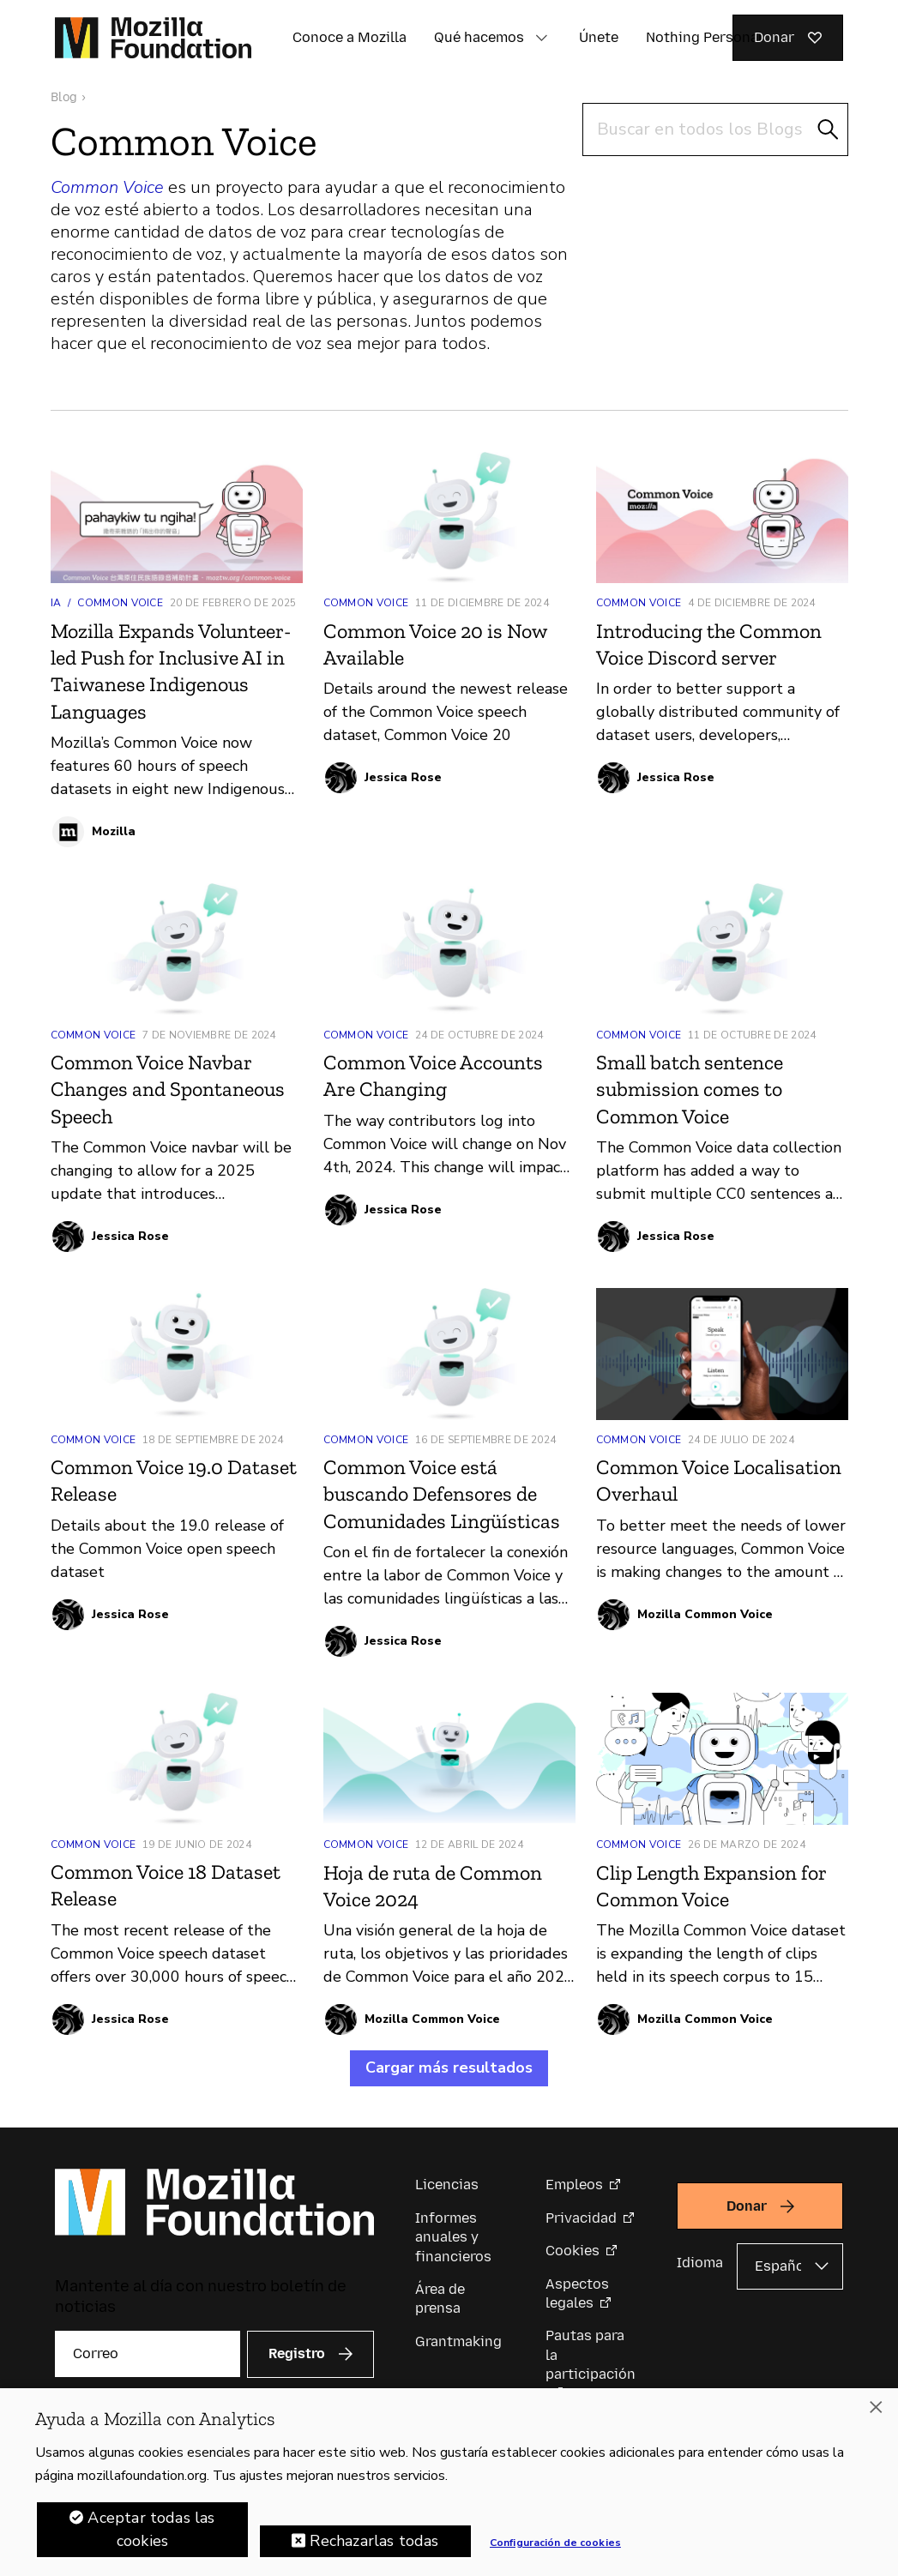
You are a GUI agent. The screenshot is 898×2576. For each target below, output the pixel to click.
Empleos (574, 2184)
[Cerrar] (876, 2407)
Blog (64, 97)
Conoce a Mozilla (349, 37)
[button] (541, 37)
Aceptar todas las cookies (150, 2529)
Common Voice (120, 603)
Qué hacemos (479, 37)
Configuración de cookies (555, 2542)
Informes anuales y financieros (453, 2237)
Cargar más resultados (449, 2067)
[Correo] (147, 2354)
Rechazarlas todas (374, 2541)
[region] (449, 2482)
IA (56, 603)
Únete (598, 37)
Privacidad (581, 2218)
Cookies (572, 2250)
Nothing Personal (704, 37)
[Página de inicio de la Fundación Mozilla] (153, 37)
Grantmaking (458, 2341)
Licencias (447, 2184)
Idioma (700, 2262)
